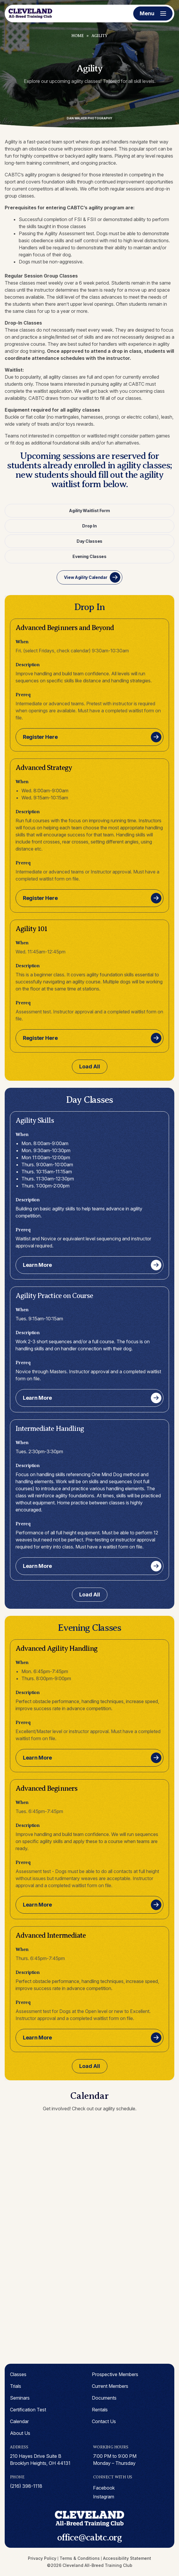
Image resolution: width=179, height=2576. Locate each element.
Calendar (19, 2421)
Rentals (100, 2410)
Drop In (89, 525)
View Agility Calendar (85, 577)
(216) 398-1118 (26, 2486)
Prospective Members (115, 2374)
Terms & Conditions (80, 2558)
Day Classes (89, 541)
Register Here (40, 737)
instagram (103, 2497)
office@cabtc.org (89, 2537)
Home (77, 36)
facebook (104, 2488)
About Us (20, 2433)
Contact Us (104, 2421)
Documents (104, 2398)
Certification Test (28, 2410)
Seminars (20, 2398)
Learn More (37, 1265)
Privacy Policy (42, 2558)
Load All (89, 1066)
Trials (15, 2386)
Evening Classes (89, 556)
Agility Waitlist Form (89, 510)
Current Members (110, 2386)
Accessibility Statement (127, 2558)
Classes (18, 2374)
